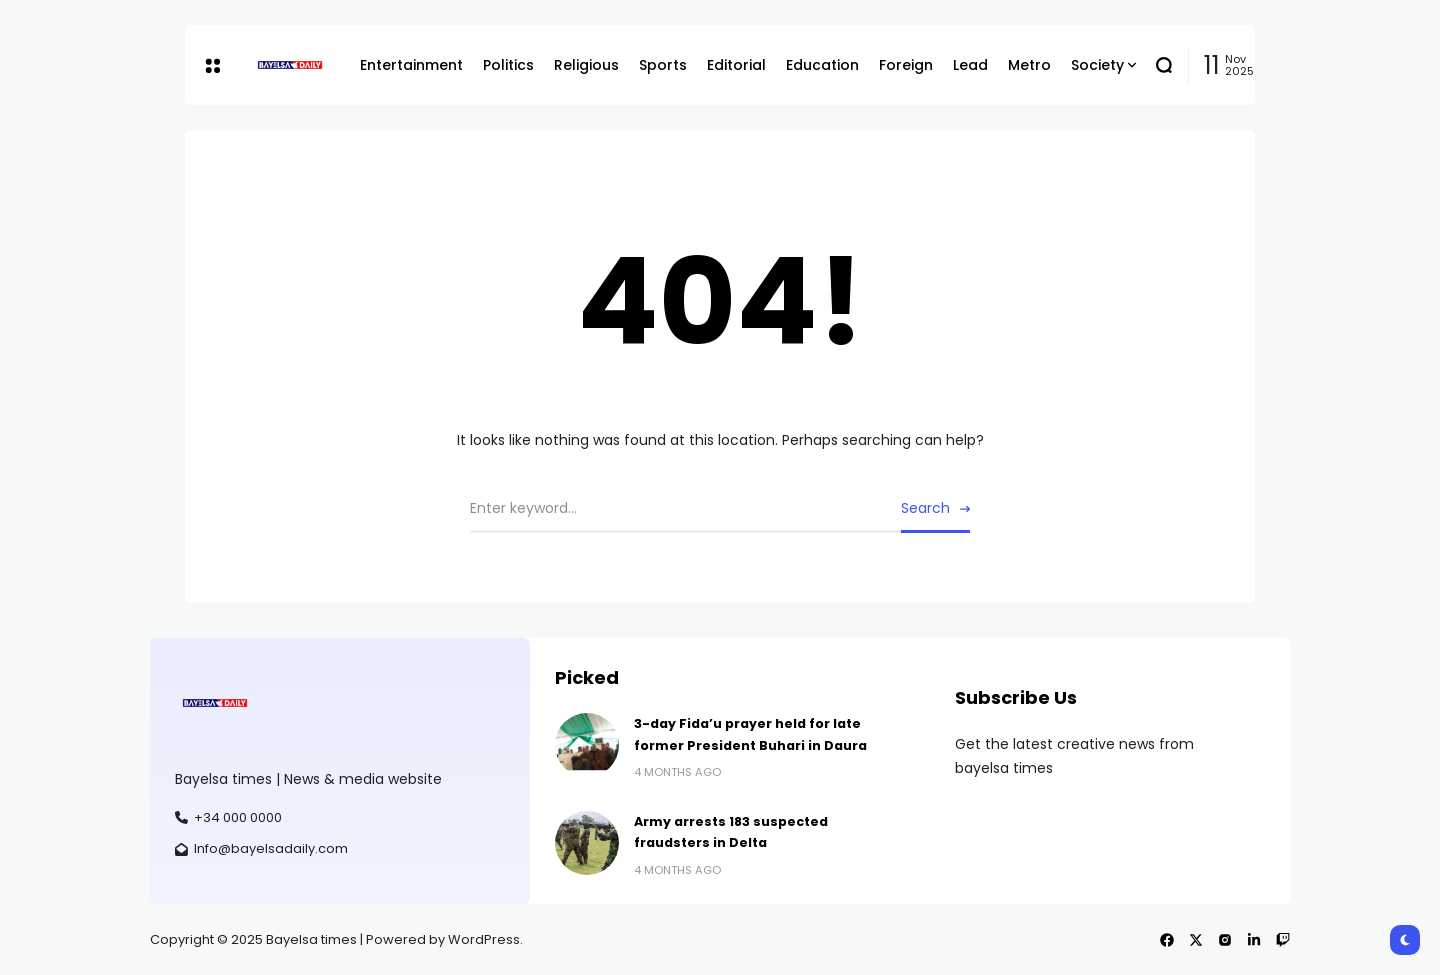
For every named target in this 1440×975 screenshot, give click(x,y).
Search (925, 508)
